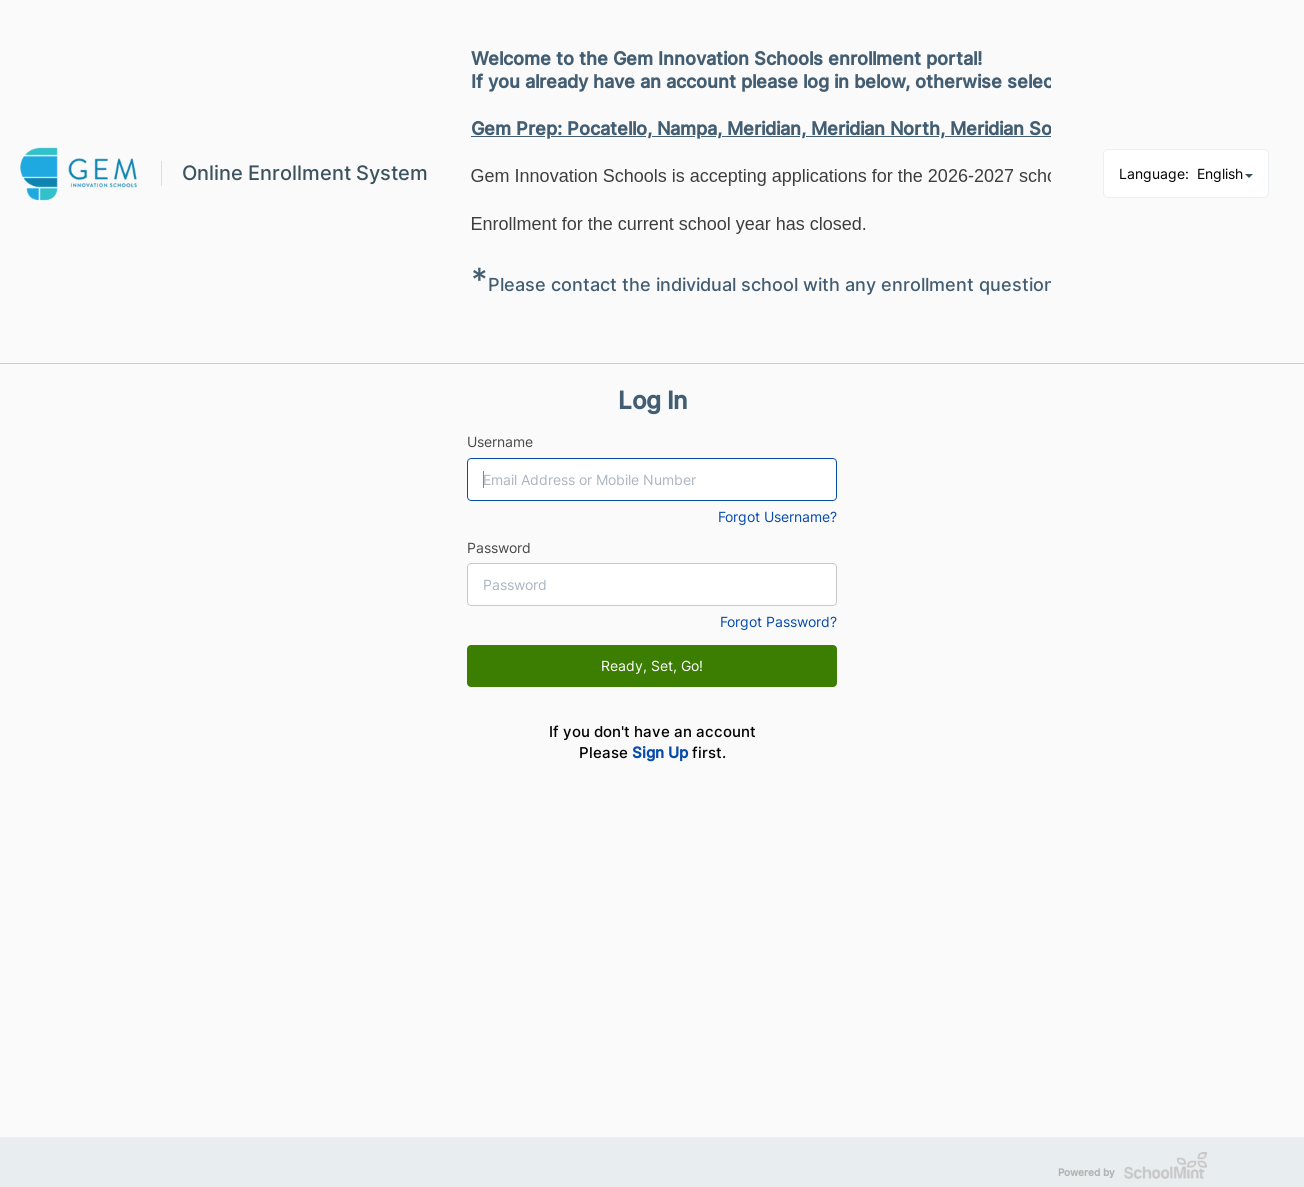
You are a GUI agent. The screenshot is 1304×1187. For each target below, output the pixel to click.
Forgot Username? (777, 516)
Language (1186, 173)
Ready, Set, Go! (652, 665)
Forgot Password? (778, 621)
